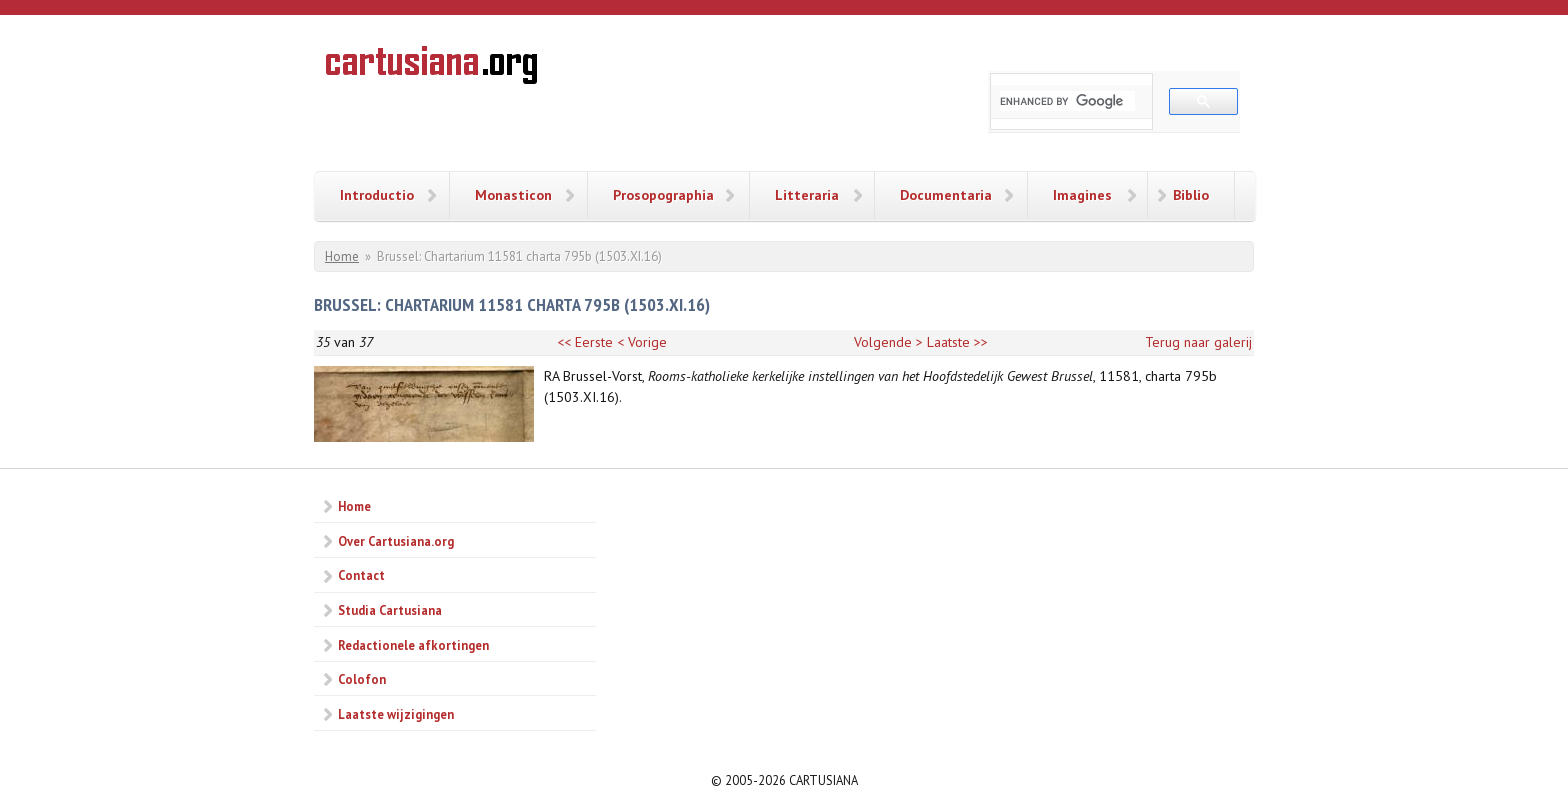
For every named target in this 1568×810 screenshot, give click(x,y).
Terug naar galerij (1198, 342)
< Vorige (642, 342)
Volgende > (888, 342)
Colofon (362, 679)
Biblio (1191, 195)
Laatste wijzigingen (396, 714)
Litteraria (807, 195)
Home (342, 256)
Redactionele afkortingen (413, 645)
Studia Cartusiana (390, 610)
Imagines (1082, 195)
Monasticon (513, 195)
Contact (361, 575)
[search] (1067, 101)
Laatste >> (957, 342)
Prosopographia (663, 195)
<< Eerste (585, 342)
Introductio (377, 195)
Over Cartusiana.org (396, 541)
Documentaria (946, 195)
